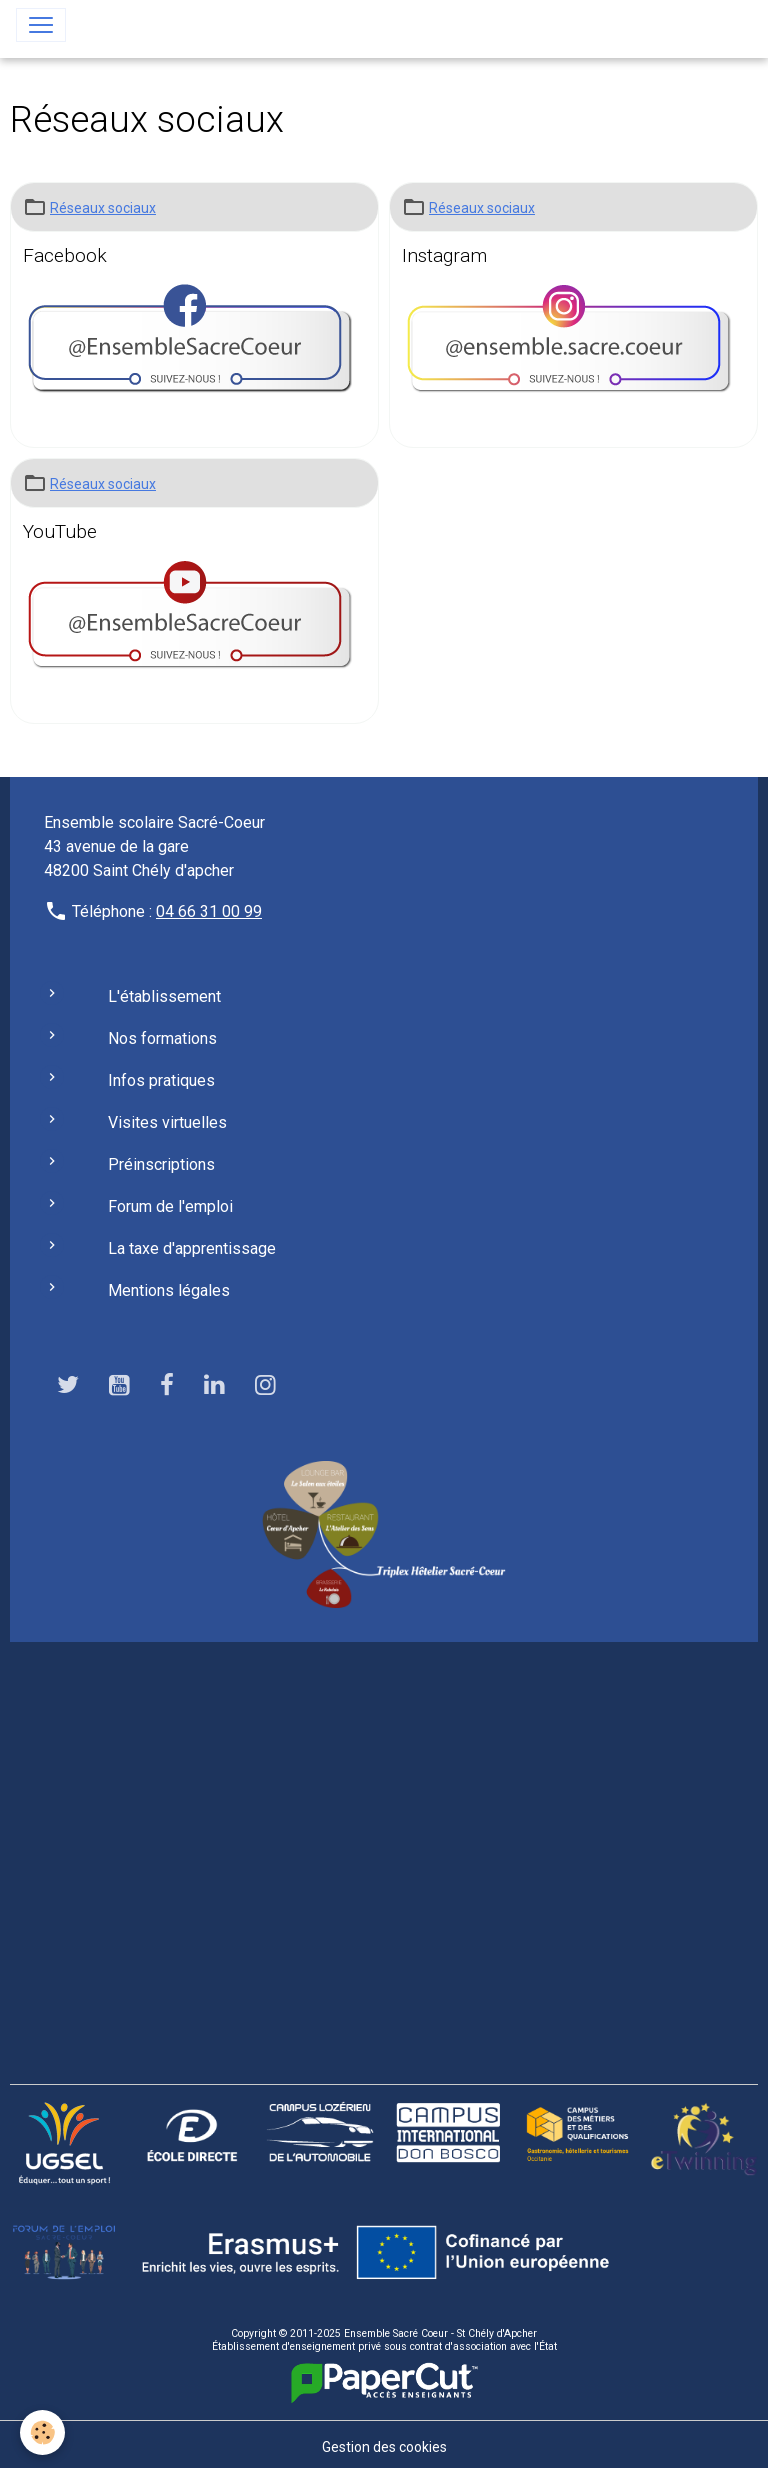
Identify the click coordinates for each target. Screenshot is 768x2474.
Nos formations (162, 1038)
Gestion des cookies (384, 2447)
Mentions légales (169, 1290)
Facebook (65, 255)
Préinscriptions (161, 1164)
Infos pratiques (161, 1080)
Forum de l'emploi (170, 1206)
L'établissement (164, 996)
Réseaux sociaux (103, 208)
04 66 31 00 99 (209, 911)
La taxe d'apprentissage (192, 1248)
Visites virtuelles (167, 1122)
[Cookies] (42, 2432)
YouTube (60, 531)
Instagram (444, 255)
